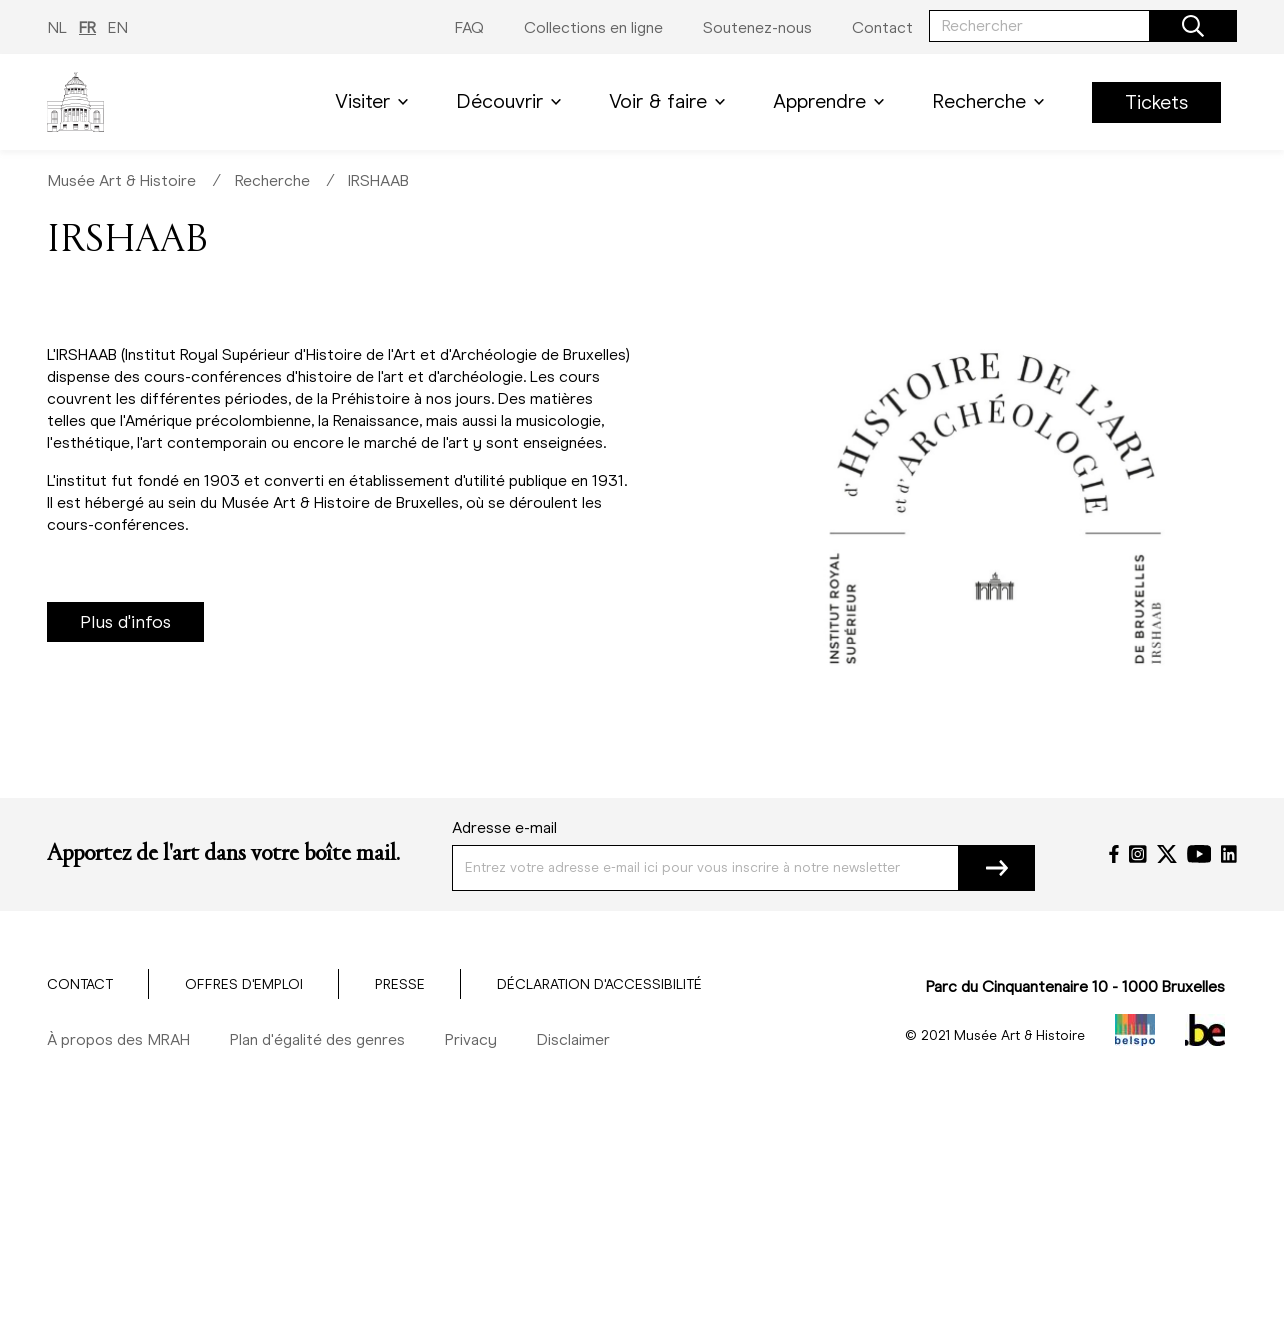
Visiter (375, 101)
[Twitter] (1167, 854)
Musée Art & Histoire (121, 180)
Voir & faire (671, 101)
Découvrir (512, 101)
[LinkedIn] (1229, 854)
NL (57, 27)
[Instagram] (1138, 854)
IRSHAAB (378, 180)
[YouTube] (1199, 854)
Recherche (992, 101)
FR (87, 27)
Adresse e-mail (504, 827)
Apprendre (832, 101)
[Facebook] (1114, 854)
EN (118, 27)
